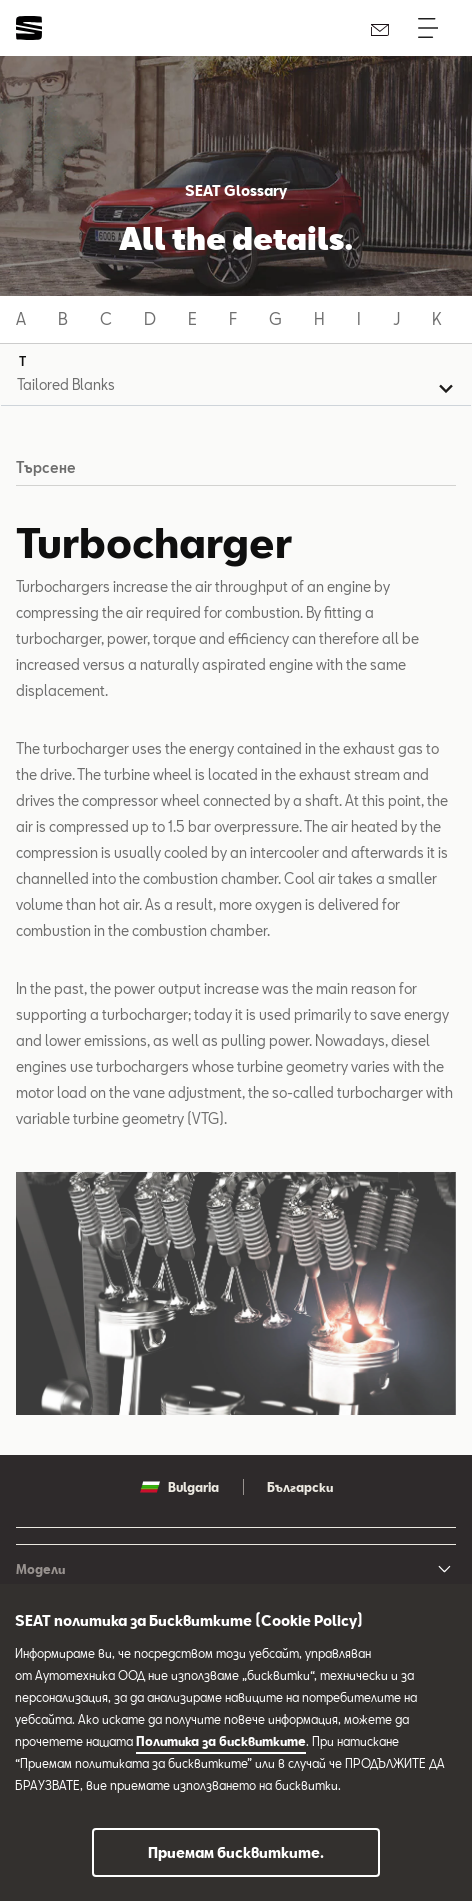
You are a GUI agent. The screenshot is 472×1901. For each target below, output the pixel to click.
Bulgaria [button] (179, 1487)
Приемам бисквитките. (236, 1852)
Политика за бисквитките (221, 1741)
